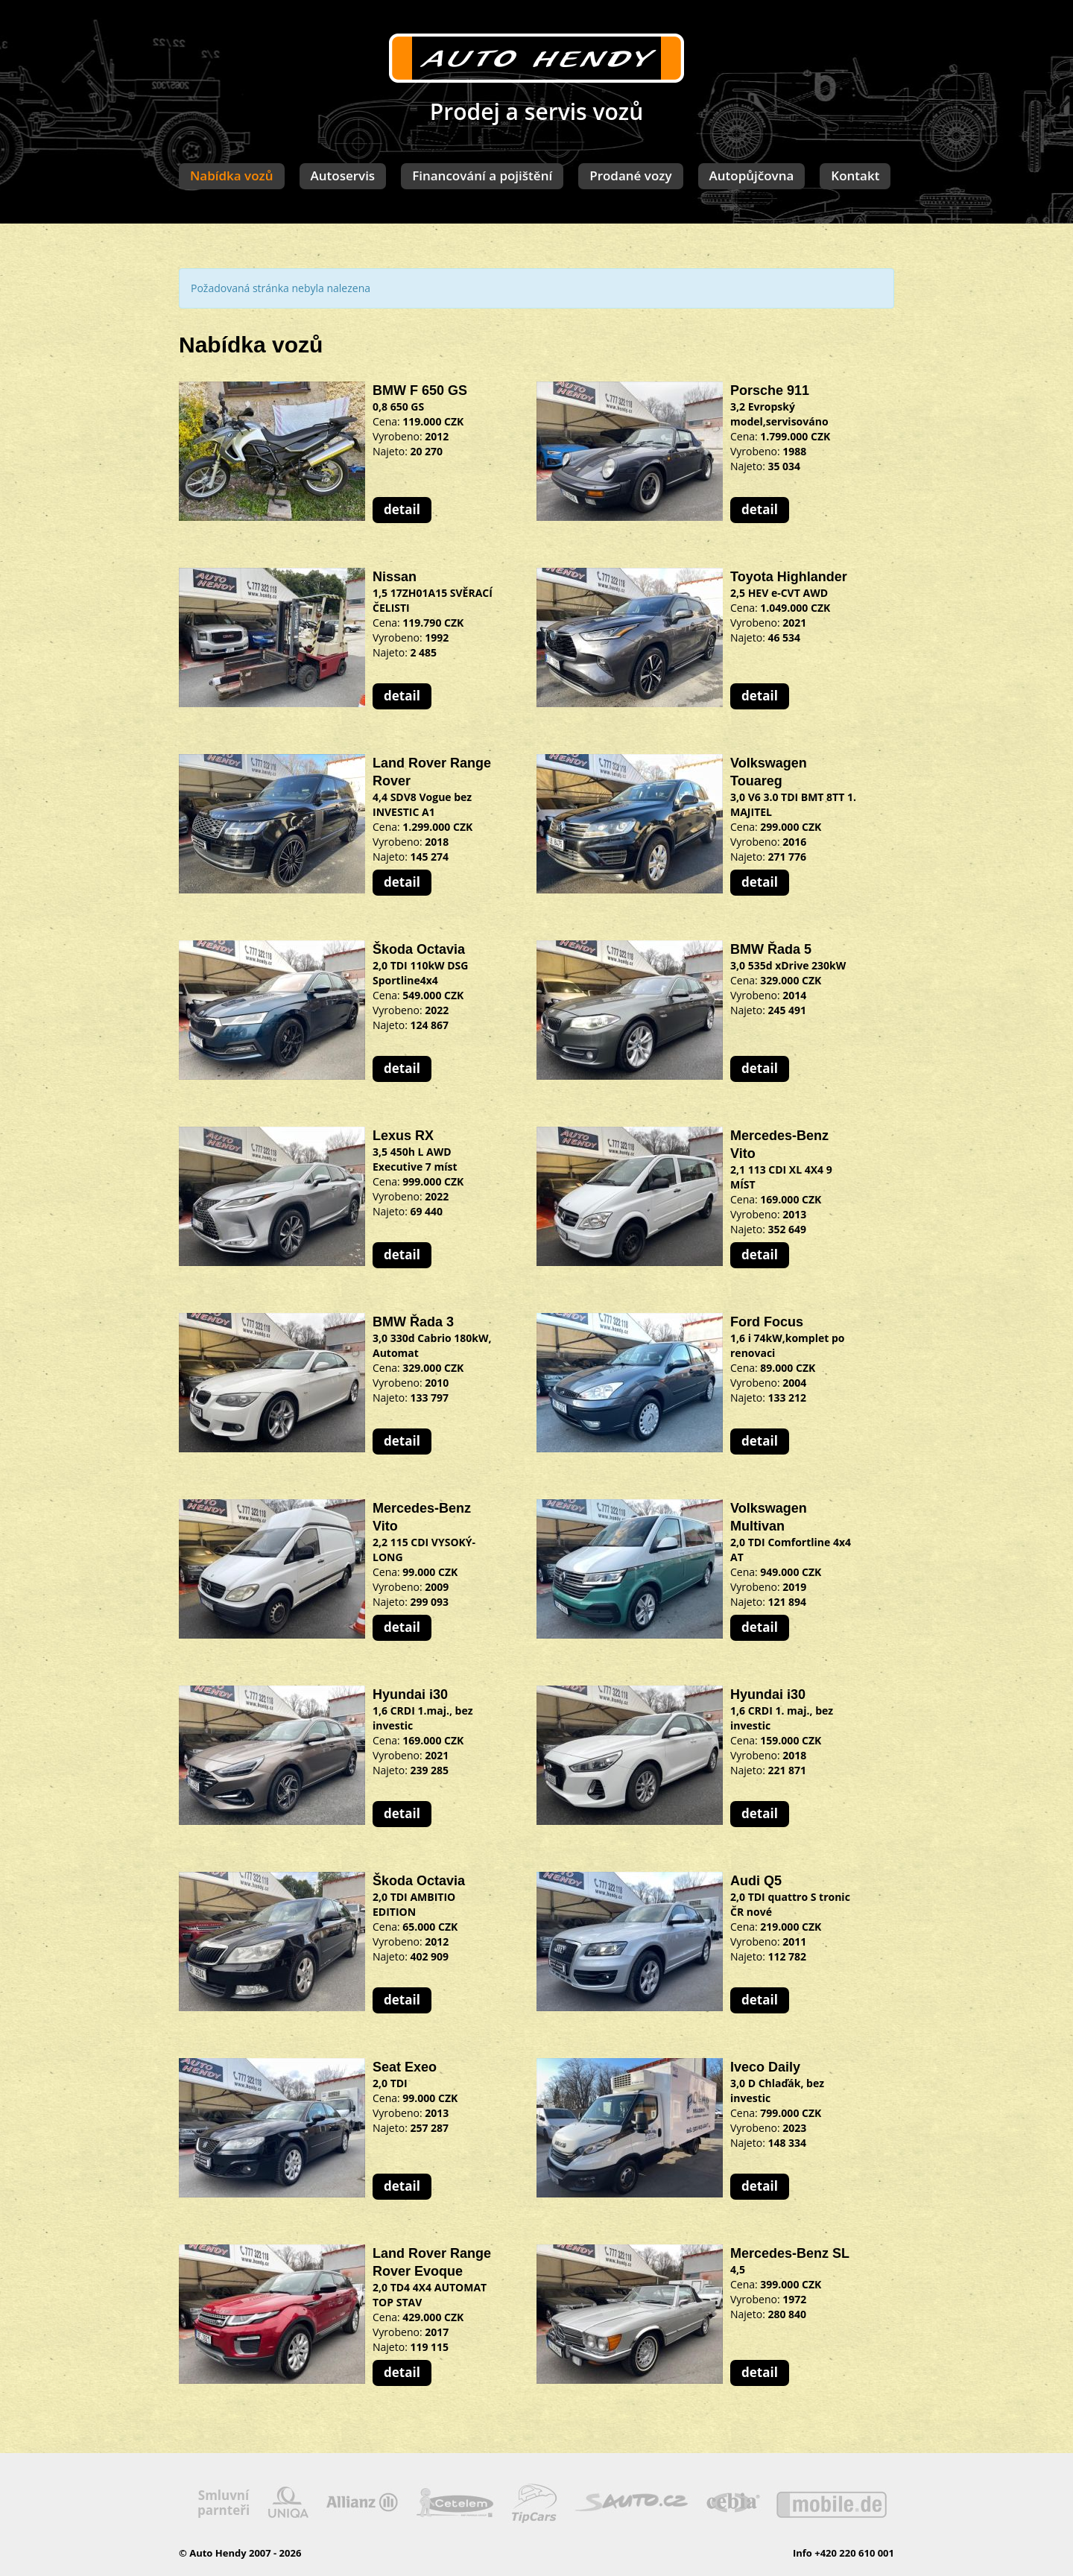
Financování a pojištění (482, 175)
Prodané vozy (630, 175)
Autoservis (343, 175)
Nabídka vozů (231, 175)
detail (402, 509)
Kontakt (855, 175)
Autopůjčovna (751, 175)
